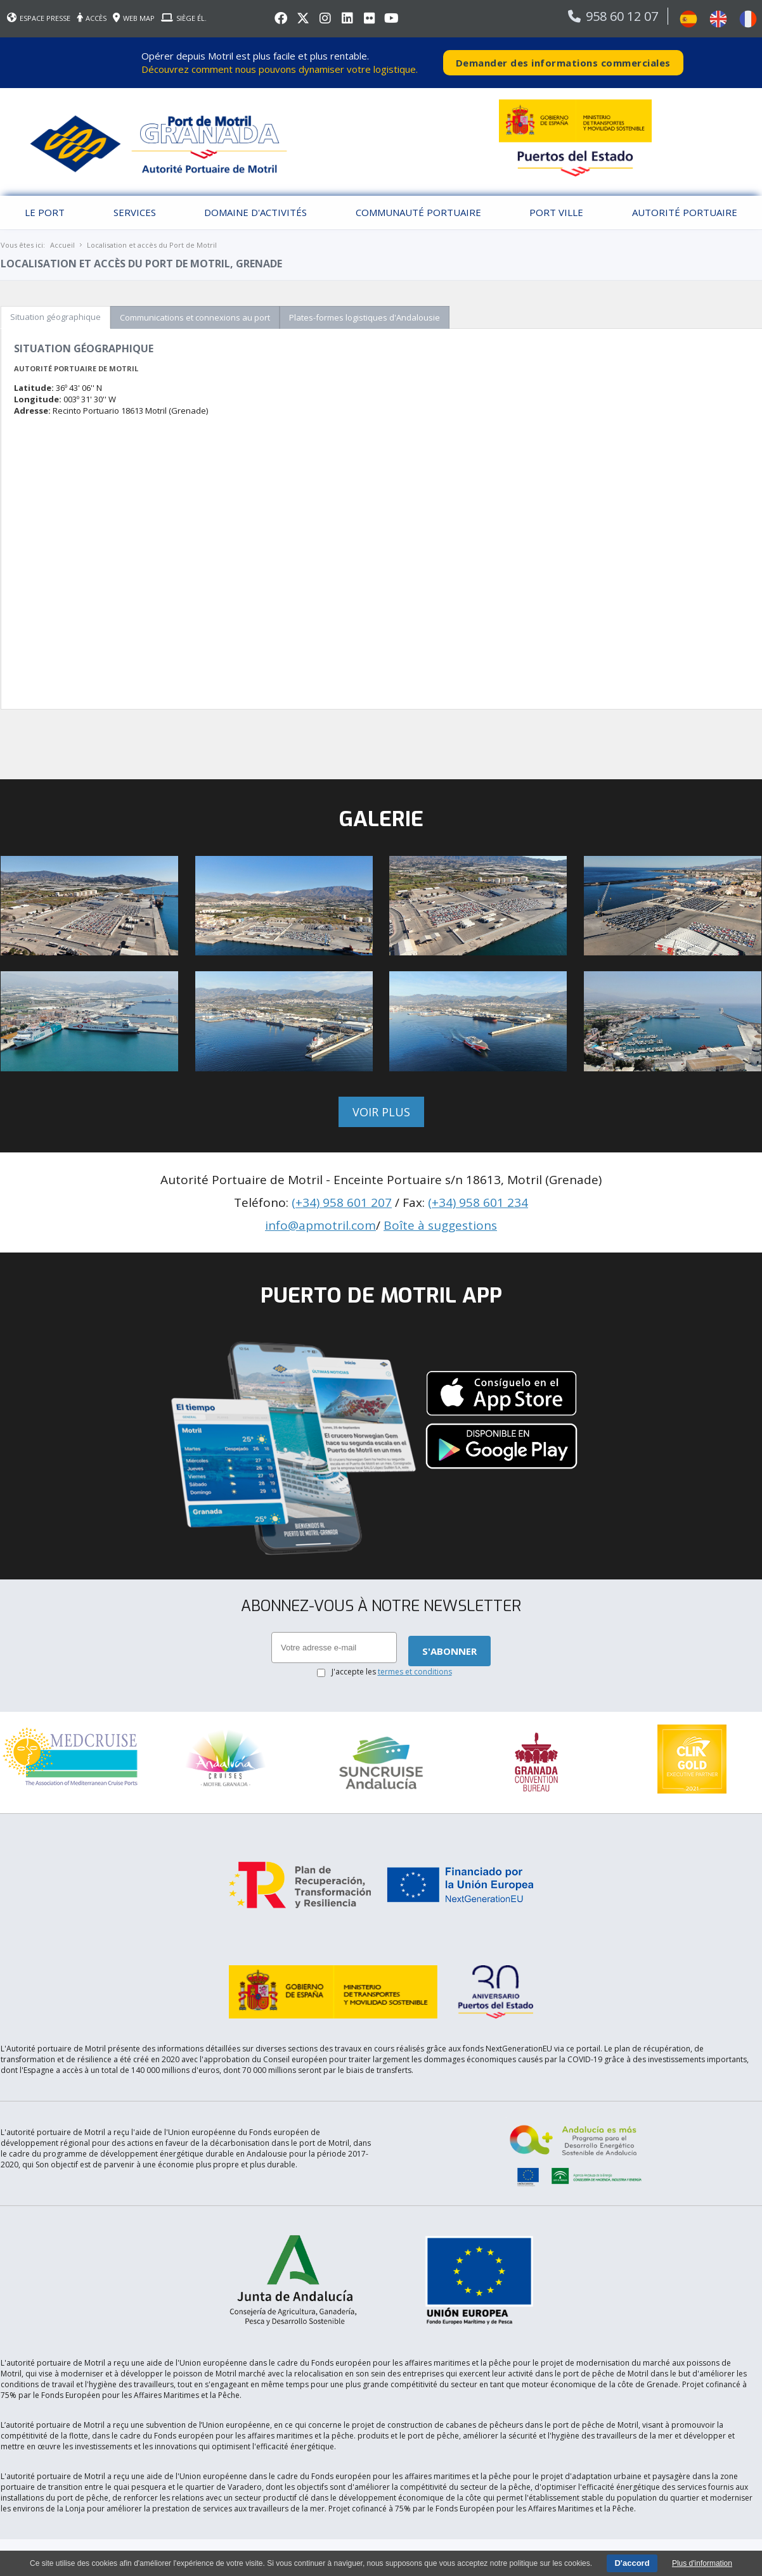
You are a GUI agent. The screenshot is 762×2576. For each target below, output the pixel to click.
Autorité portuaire (684, 212)
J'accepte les (392, 1671)
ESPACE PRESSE (38, 18)
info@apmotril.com (320, 1225)
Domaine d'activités (255, 212)
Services (134, 212)
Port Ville (556, 212)
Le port (45, 212)
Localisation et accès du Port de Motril (152, 245)
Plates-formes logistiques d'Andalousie (364, 317)
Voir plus (381, 1111)
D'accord (631, 2563)
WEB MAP (134, 18)
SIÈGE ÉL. (184, 18)
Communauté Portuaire (418, 212)
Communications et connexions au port (195, 317)
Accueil (62, 245)
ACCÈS (92, 18)
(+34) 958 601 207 (342, 1202)
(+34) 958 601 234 (478, 1202)
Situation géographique (55, 316)
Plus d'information (702, 2563)
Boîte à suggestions (440, 1225)
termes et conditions (415, 1671)
